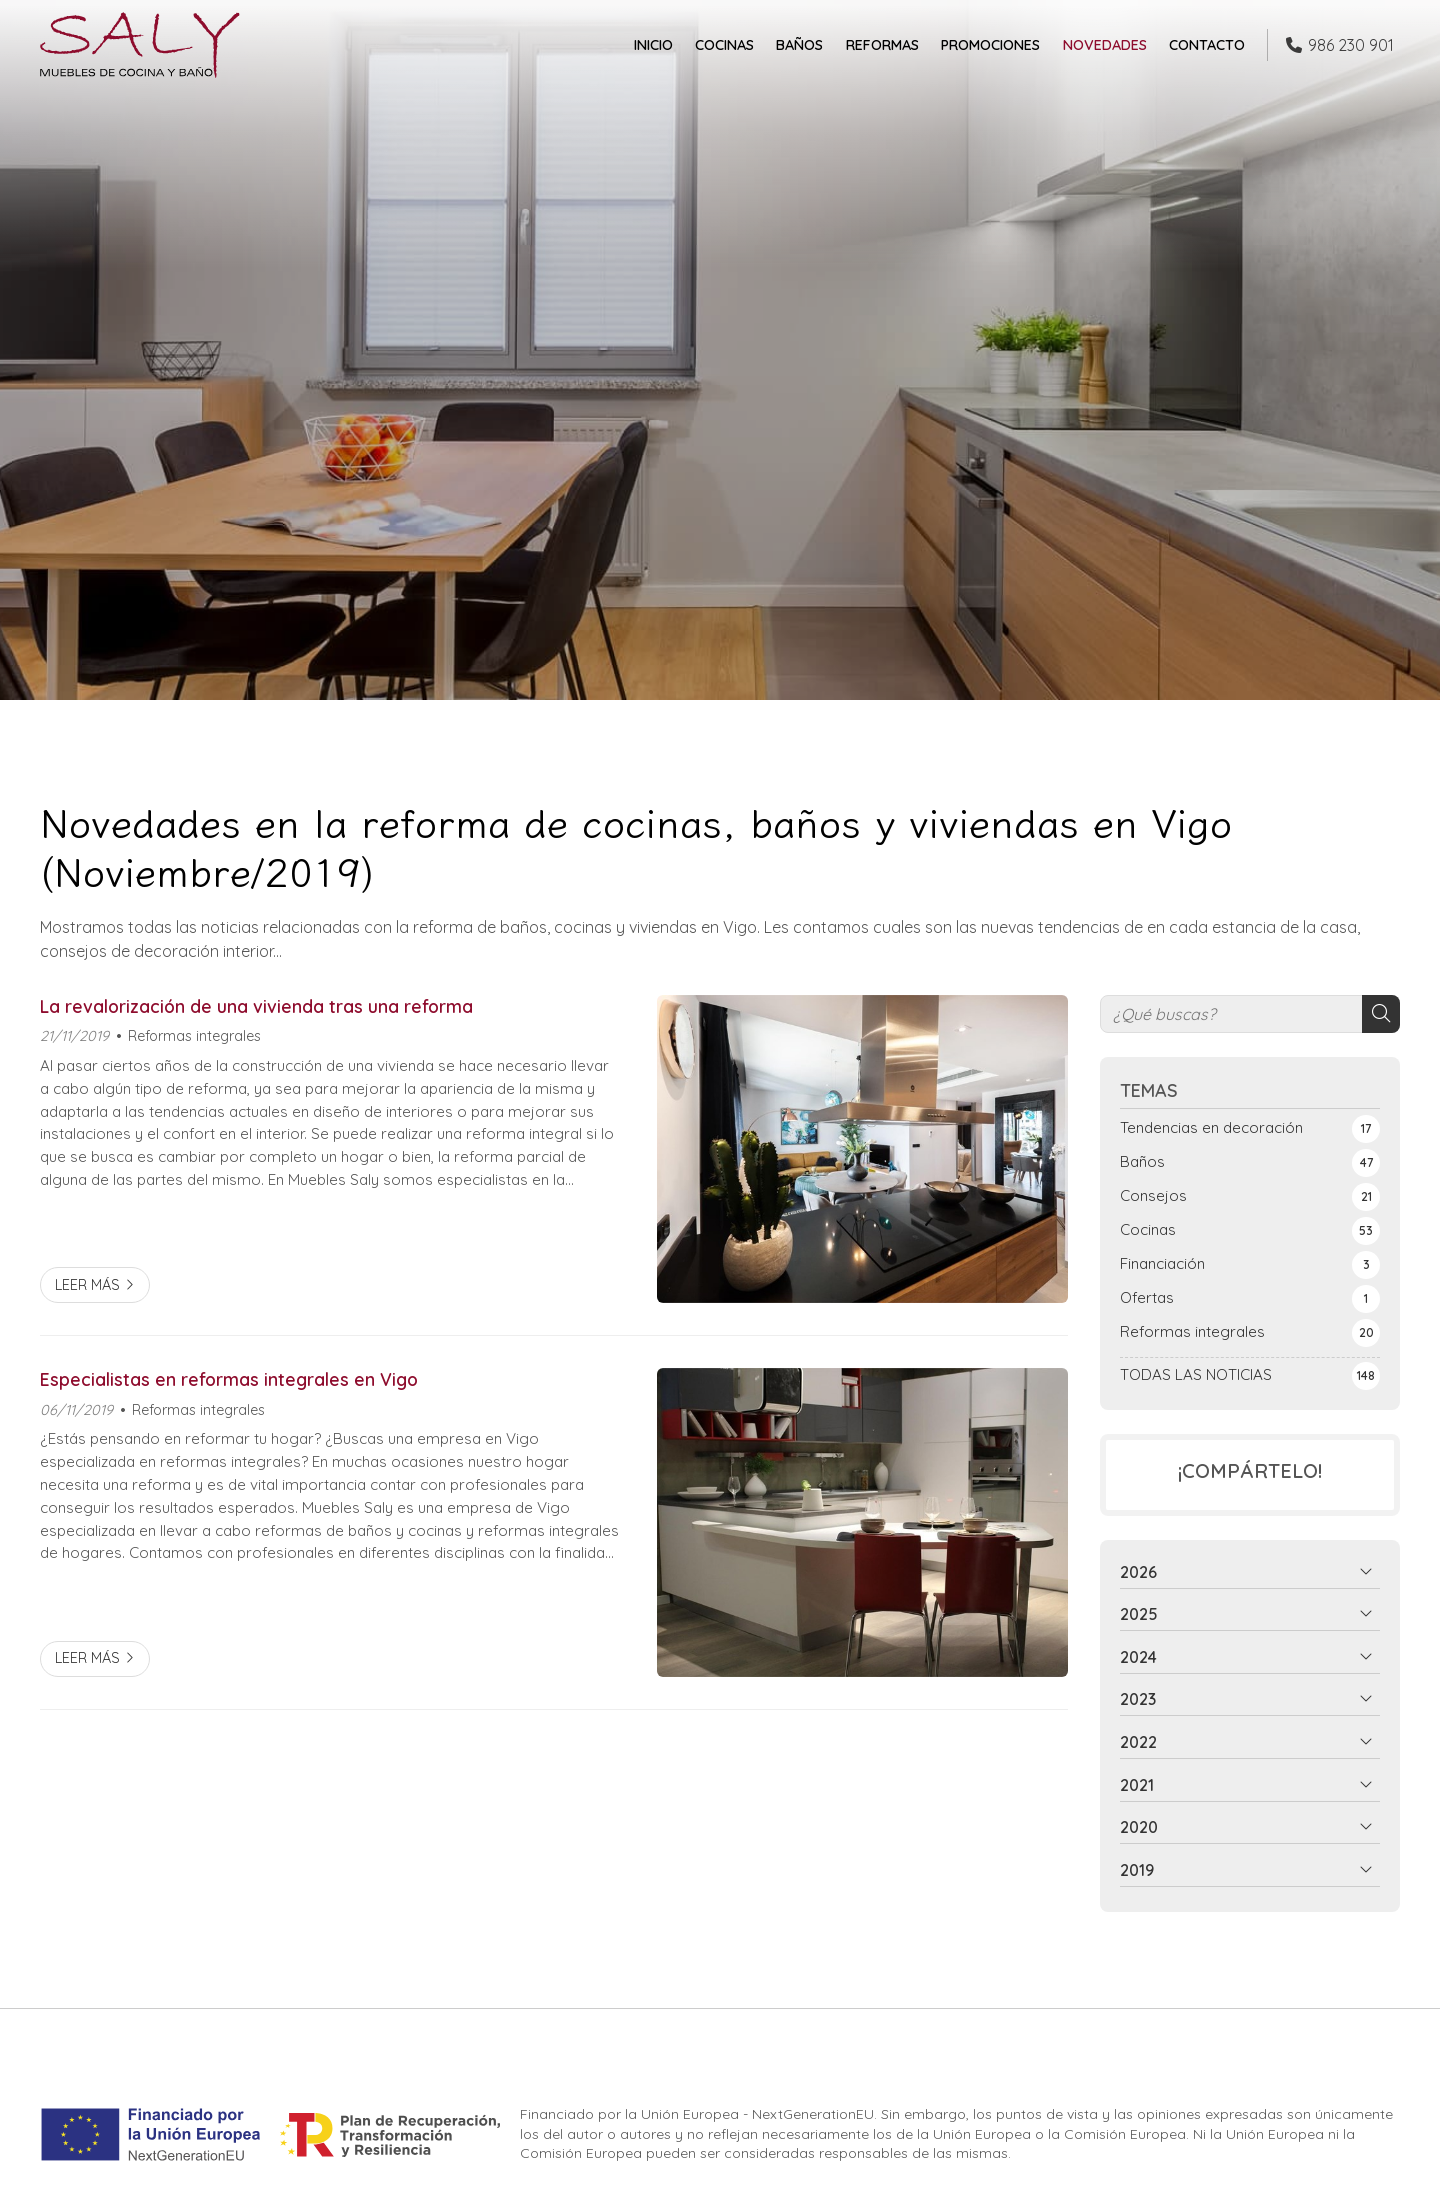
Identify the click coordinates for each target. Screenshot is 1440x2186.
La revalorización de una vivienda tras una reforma (256, 1006)
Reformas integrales (194, 1036)
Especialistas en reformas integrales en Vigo (229, 1379)
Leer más (87, 1285)
